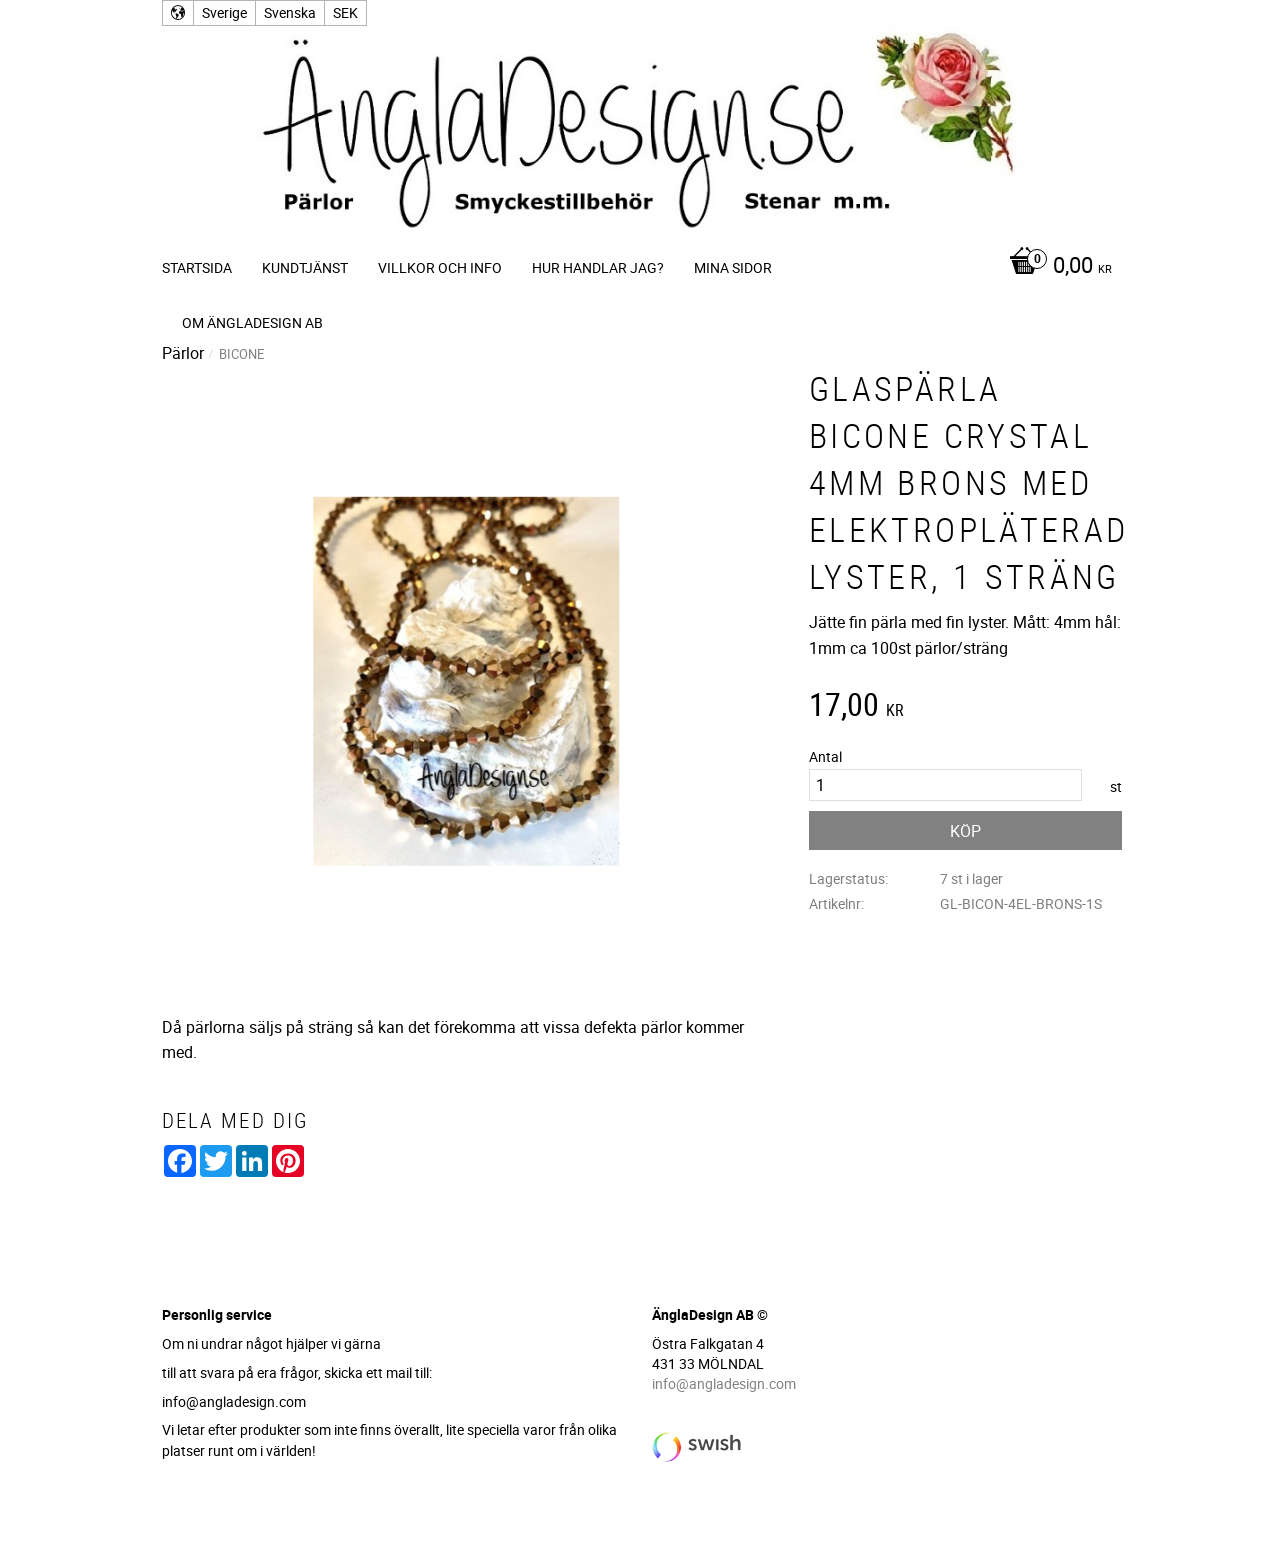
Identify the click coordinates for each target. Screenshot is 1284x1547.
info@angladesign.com (724, 1383)
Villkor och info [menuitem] (440, 267)
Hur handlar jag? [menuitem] (598, 267)
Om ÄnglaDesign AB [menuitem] (252, 322)
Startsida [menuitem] (197, 267)
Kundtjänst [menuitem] (305, 267)
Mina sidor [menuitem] (733, 267)
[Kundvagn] (1055, 267)
